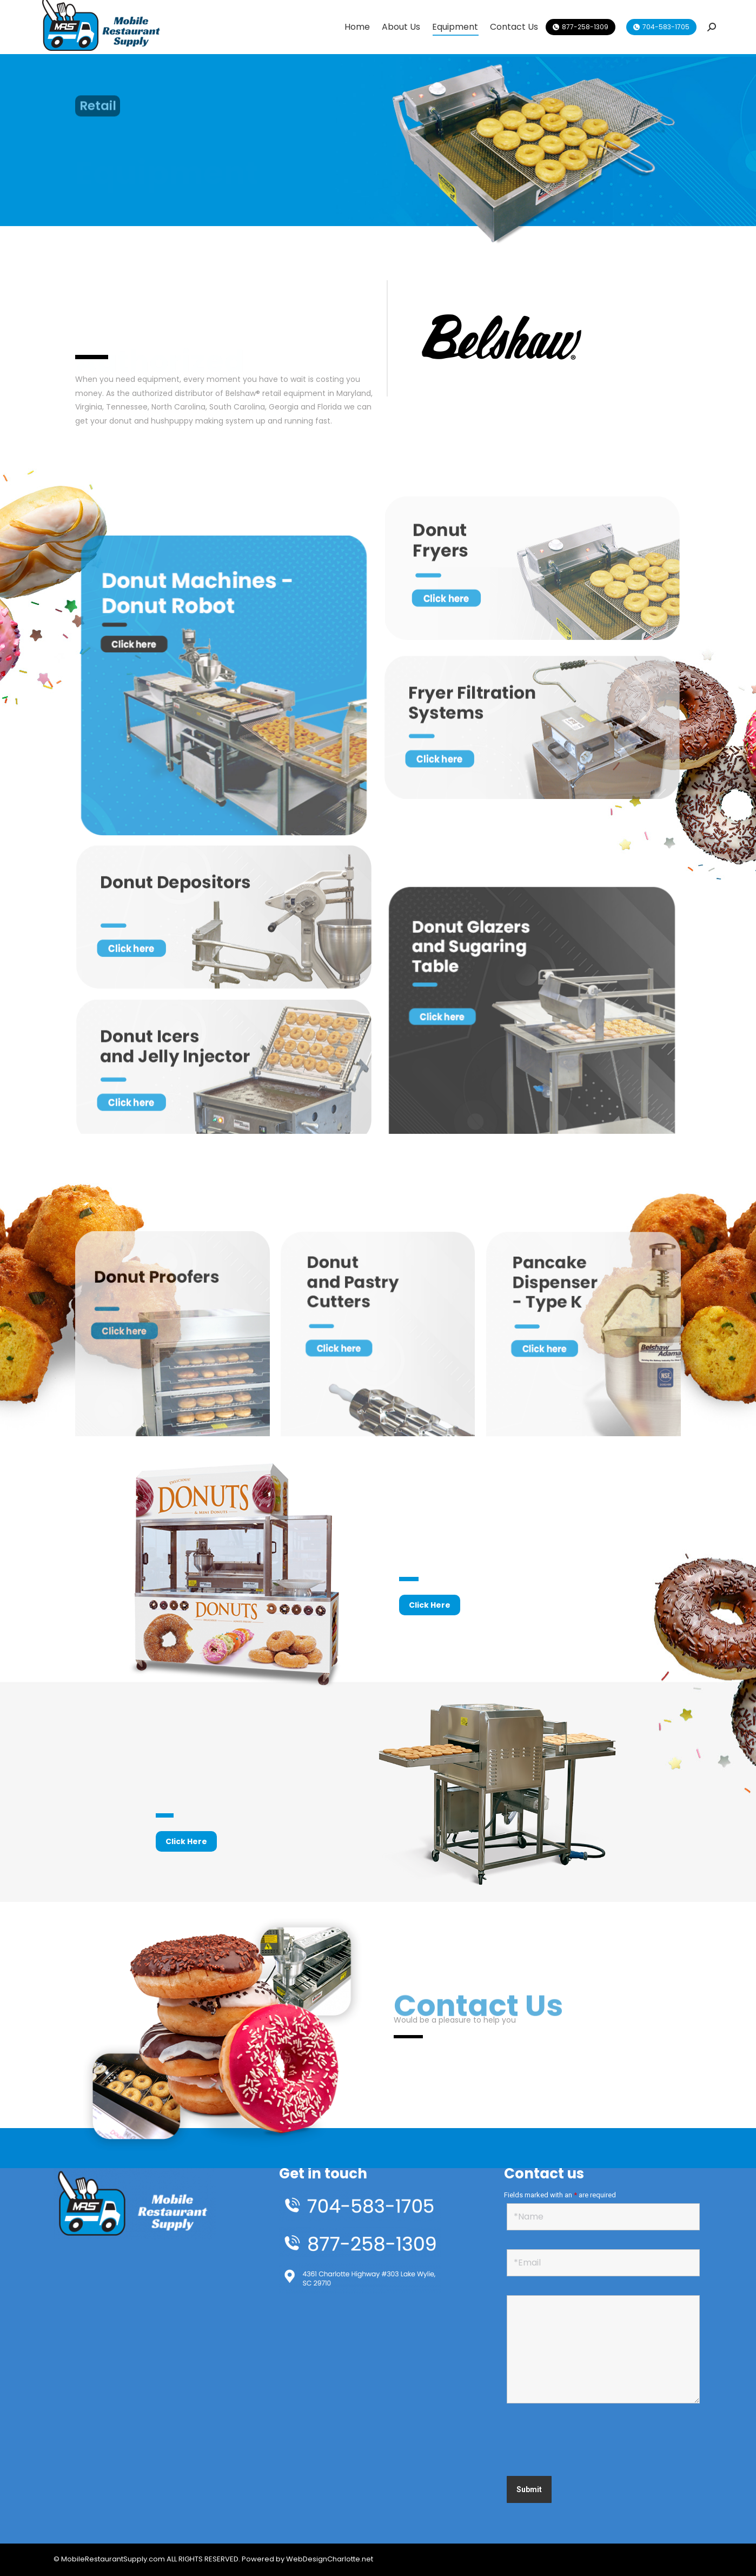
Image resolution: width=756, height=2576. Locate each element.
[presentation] (589, 2441)
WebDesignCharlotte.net (329, 2559)
